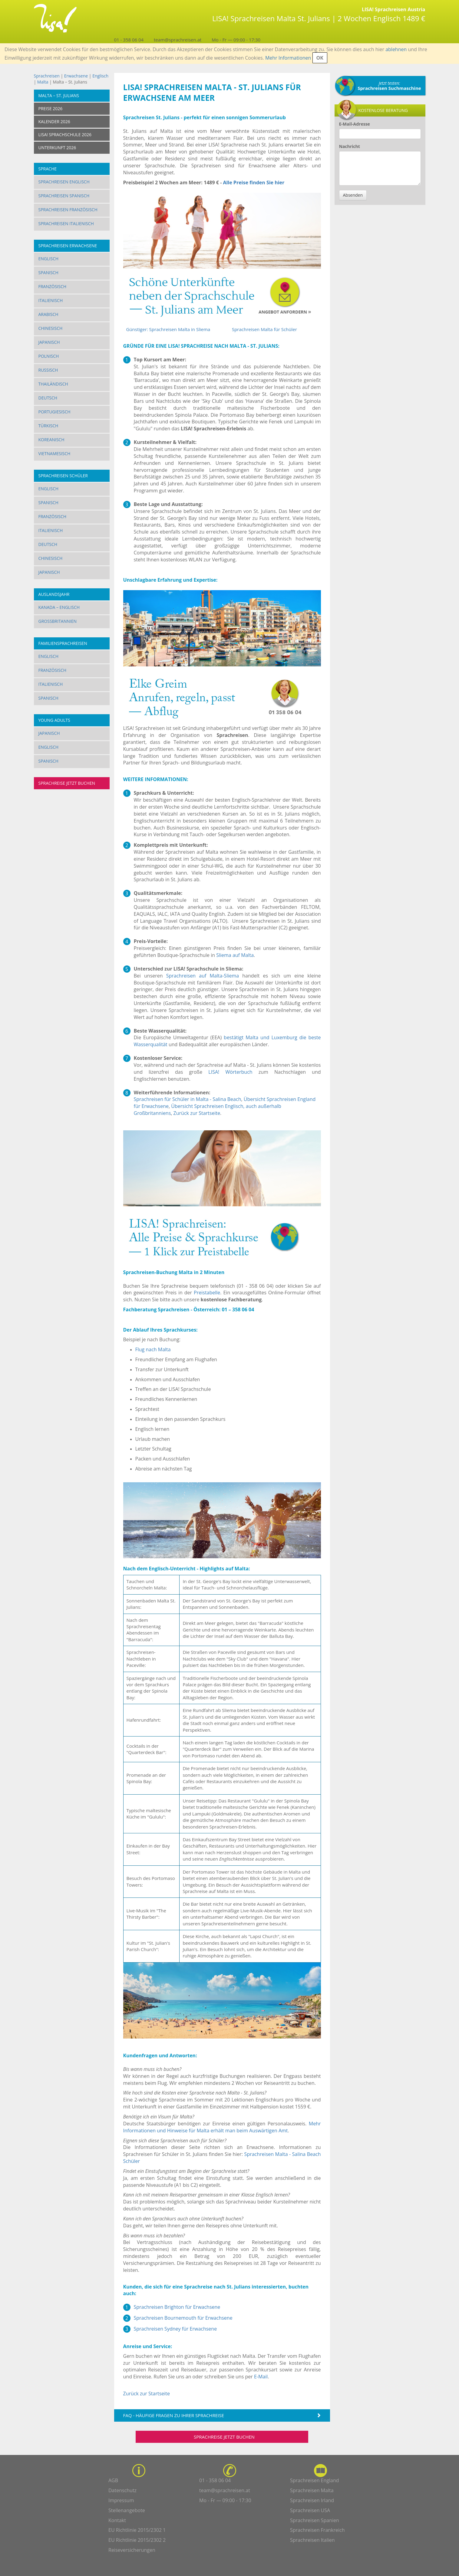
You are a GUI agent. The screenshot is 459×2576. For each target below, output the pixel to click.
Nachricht (349, 146)
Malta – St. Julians (58, 95)
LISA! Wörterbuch (230, 1072)
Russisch (48, 370)
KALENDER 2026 (54, 121)
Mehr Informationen (288, 57)
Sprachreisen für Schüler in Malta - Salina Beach (187, 1099)
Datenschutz (122, 2490)
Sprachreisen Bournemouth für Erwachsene (183, 2318)
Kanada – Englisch (59, 607)
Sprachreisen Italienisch (66, 223)
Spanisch (48, 272)
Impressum (121, 2500)
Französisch (52, 286)
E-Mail (261, 2376)
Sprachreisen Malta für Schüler (264, 329)
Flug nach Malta (153, 1349)
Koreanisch (51, 439)
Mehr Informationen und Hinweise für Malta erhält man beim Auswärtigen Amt (222, 2127)
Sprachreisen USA (310, 2510)
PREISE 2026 (50, 108)
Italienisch (50, 300)
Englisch (100, 76)
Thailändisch (53, 384)
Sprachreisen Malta (312, 2490)
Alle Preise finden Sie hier (253, 182)
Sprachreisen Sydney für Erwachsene (175, 2328)
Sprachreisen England (314, 2480)
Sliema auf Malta (235, 955)
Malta (43, 82)
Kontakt (117, 2520)
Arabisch (48, 314)
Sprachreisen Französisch (67, 209)
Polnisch (48, 356)
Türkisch (48, 426)
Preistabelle (207, 1292)
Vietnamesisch (54, 453)
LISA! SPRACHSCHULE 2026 (65, 134)
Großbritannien (57, 621)
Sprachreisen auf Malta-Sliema (202, 975)
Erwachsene (76, 76)
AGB (113, 2480)
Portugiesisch (54, 412)
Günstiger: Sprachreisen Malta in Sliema (168, 329)
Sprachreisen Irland (312, 2500)
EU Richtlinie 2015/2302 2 (137, 2540)
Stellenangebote (126, 2510)
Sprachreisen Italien (312, 2540)
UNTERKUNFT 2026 (57, 147)
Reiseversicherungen (131, 2550)
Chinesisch (50, 328)
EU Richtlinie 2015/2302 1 (137, 2530)
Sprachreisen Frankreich (317, 2530)
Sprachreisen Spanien (314, 2520)
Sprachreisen (47, 76)
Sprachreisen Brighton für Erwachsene (177, 2307)
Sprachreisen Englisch (64, 182)
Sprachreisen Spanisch (64, 196)
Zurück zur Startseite (196, 1113)
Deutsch (48, 398)
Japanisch (49, 342)
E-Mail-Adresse (354, 124)
